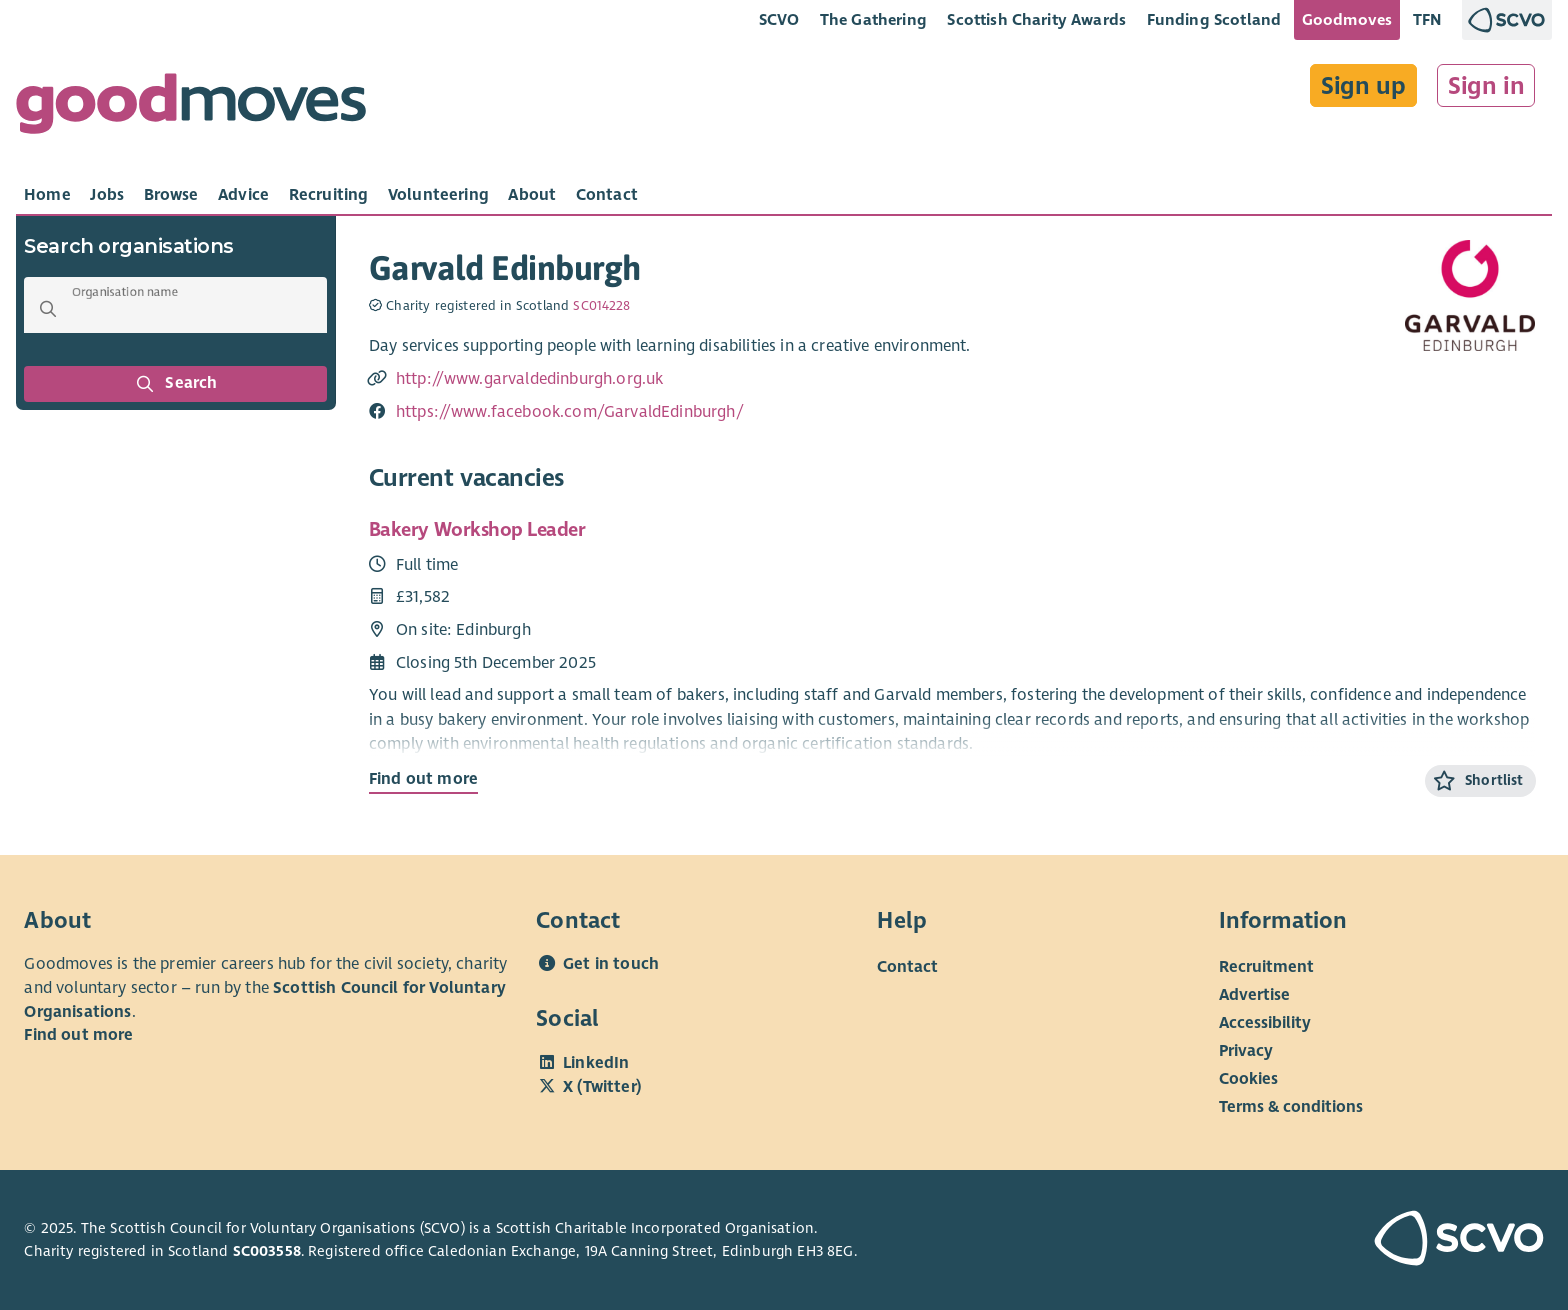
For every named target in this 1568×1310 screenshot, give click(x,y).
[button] (48, 309)
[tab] (47, 195)
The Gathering (873, 19)
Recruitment (1266, 967)
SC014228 (601, 306)
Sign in (1486, 86)
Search (176, 384)
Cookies (1248, 1079)
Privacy (1246, 1051)
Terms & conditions (1291, 1107)
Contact (907, 967)
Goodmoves (1347, 19)
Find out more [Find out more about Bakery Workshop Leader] (423, 779)
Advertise (1254, 995)
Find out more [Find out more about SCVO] (78, 1035)
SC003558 (267, 1251)
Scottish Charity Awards (1036, 19)
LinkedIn (596, 1063)
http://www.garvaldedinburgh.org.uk (530, 379)
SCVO (779, 19)
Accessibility (1265, 1023)
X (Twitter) (602, 1087)
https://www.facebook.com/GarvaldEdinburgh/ (570, 412)
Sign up (1363, 86)
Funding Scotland (1214, 19)
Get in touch (611, 964)
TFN (1427, 19)
